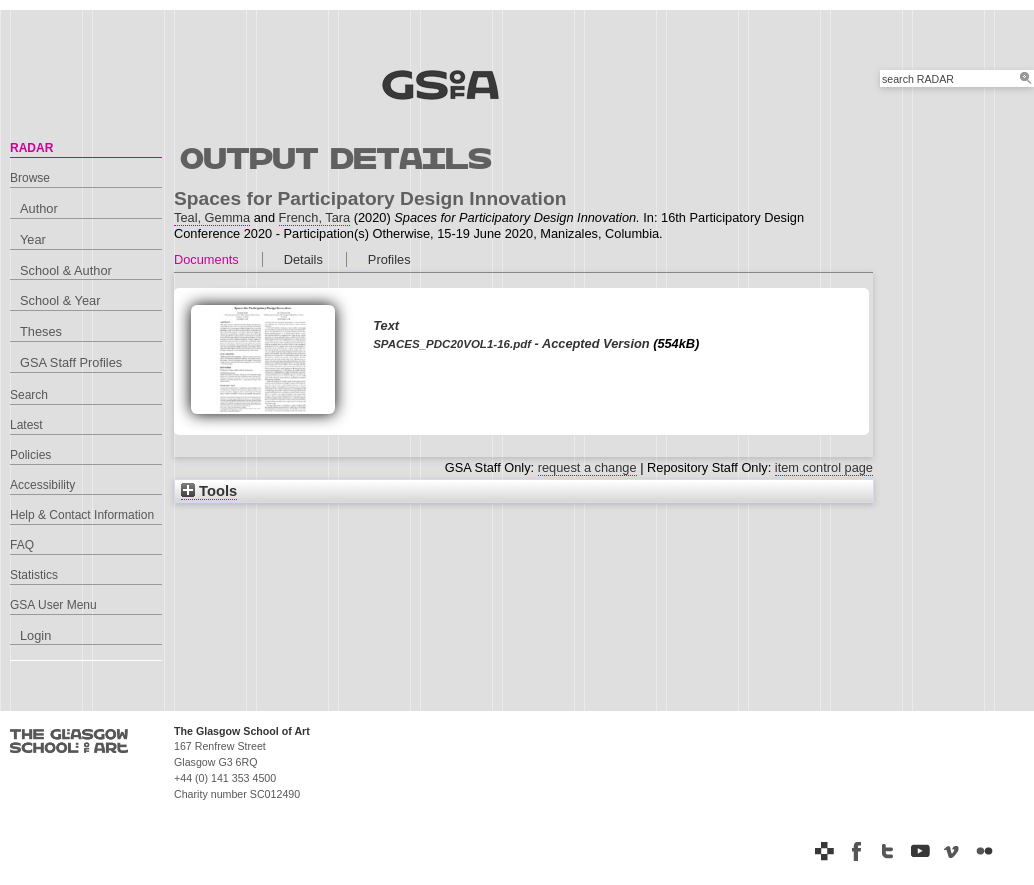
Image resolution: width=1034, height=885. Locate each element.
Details (303, 259)
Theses (41, 331)
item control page (824, 467)
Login (35, 635)
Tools (209, 491)
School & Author (66, 270)
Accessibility (42, 485)
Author (39, 208)
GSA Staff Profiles (71, 362)
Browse (30, 178)
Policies (30, 455)
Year (33, 239)
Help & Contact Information (82, 515)
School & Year (60, 300)
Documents (206, 259)
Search (29, 395)
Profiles (389, 259)
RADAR (31, 148)
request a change (587, 467)
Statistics (34, 575)
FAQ (22, 545)
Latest (26, 425)
